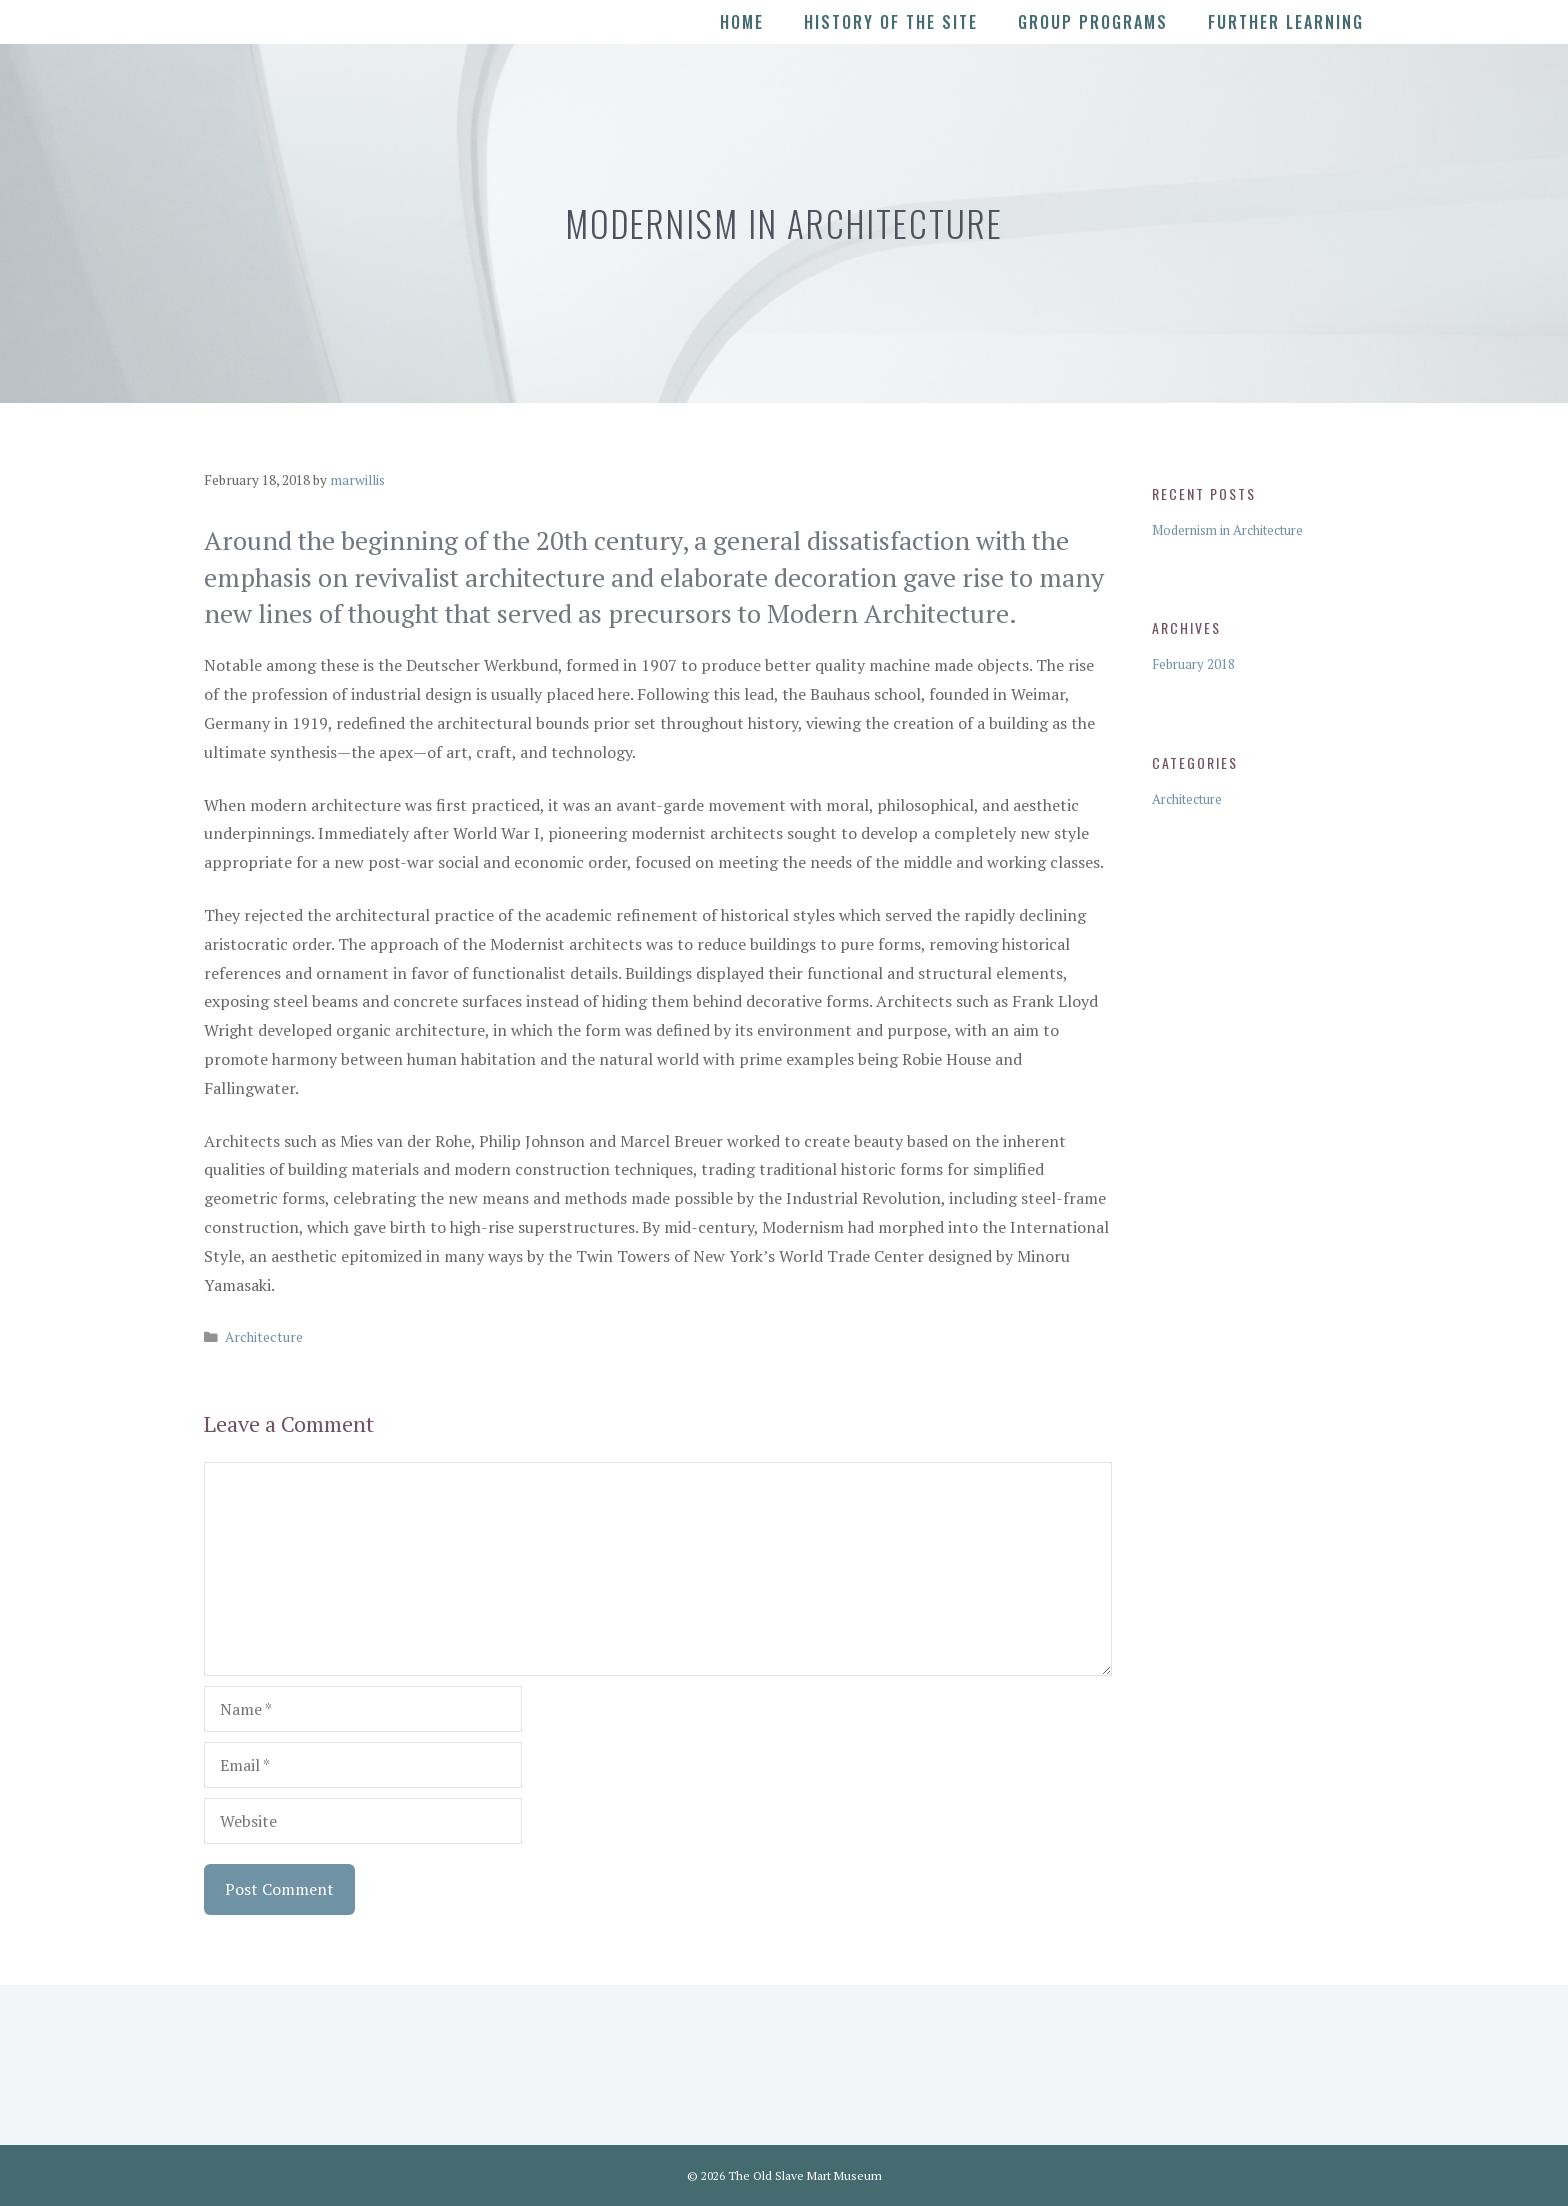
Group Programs (1093, 22)
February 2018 (1193, 664)
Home (742, 22)
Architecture (264, 1337)
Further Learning (1286, 22)
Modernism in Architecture (1227, 530)
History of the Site (891, 22)
